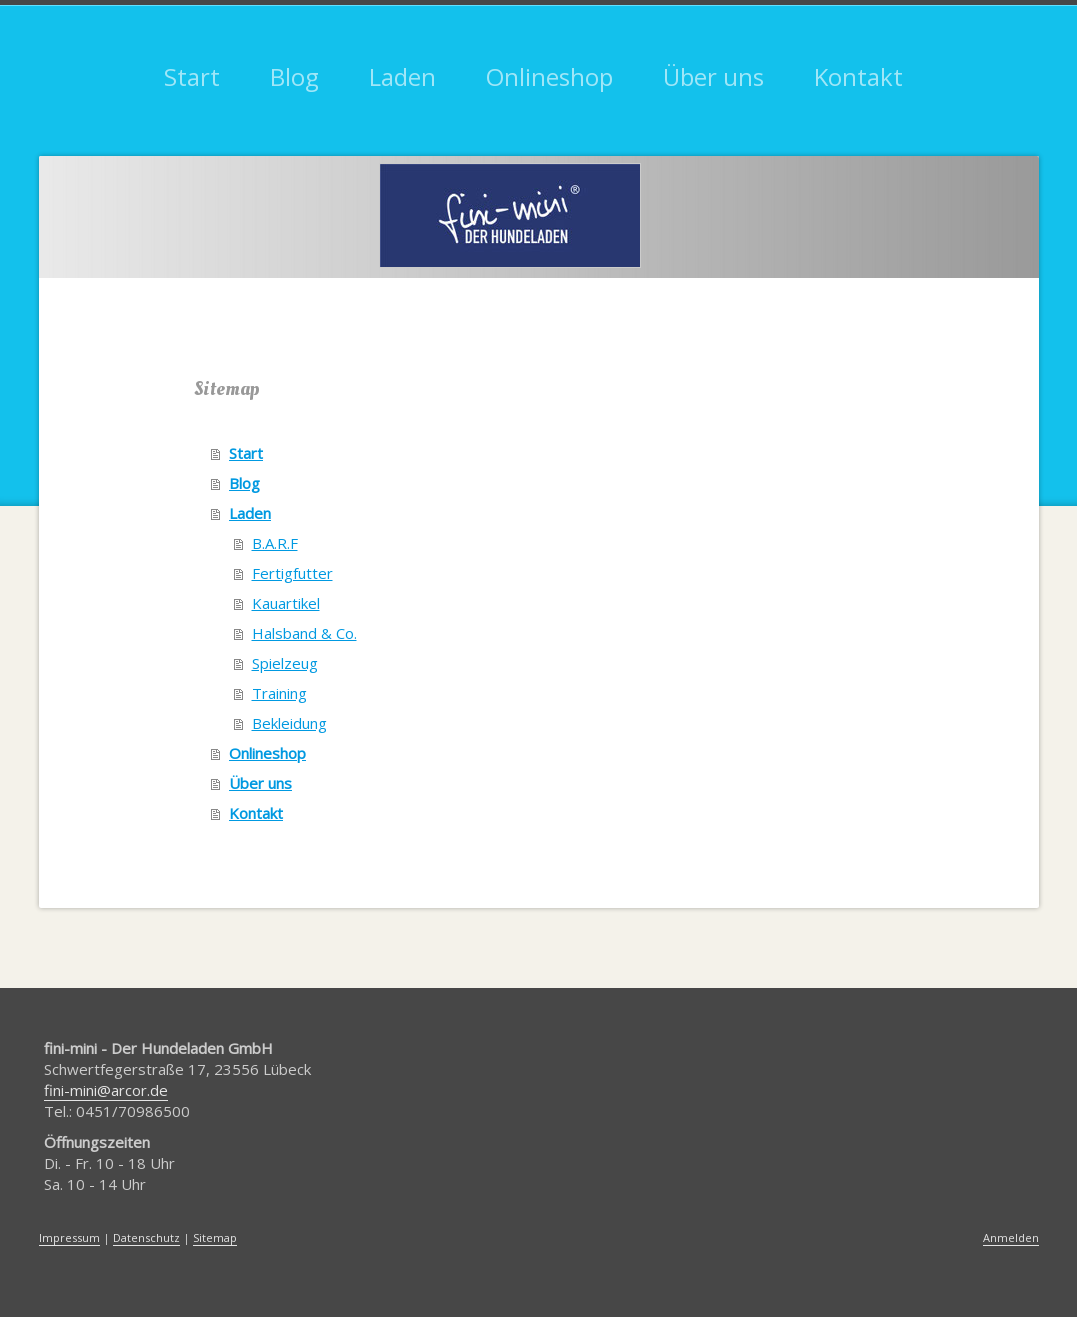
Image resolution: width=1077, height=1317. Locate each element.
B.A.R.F (275, 543)
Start (246, 453)
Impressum (69, 1237)
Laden (250, 513)
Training (279, 693)
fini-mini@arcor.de (106, 1090)
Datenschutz (146, 1237)
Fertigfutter (292, 573)
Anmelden (1011, 1237)
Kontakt (256, 813)
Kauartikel (286, 603)
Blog (244, 483)
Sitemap (215, 1237)
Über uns (260, 783)
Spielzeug (285, 663)
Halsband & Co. (304, 633)
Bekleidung (289, 723)
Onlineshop (267, 753)
